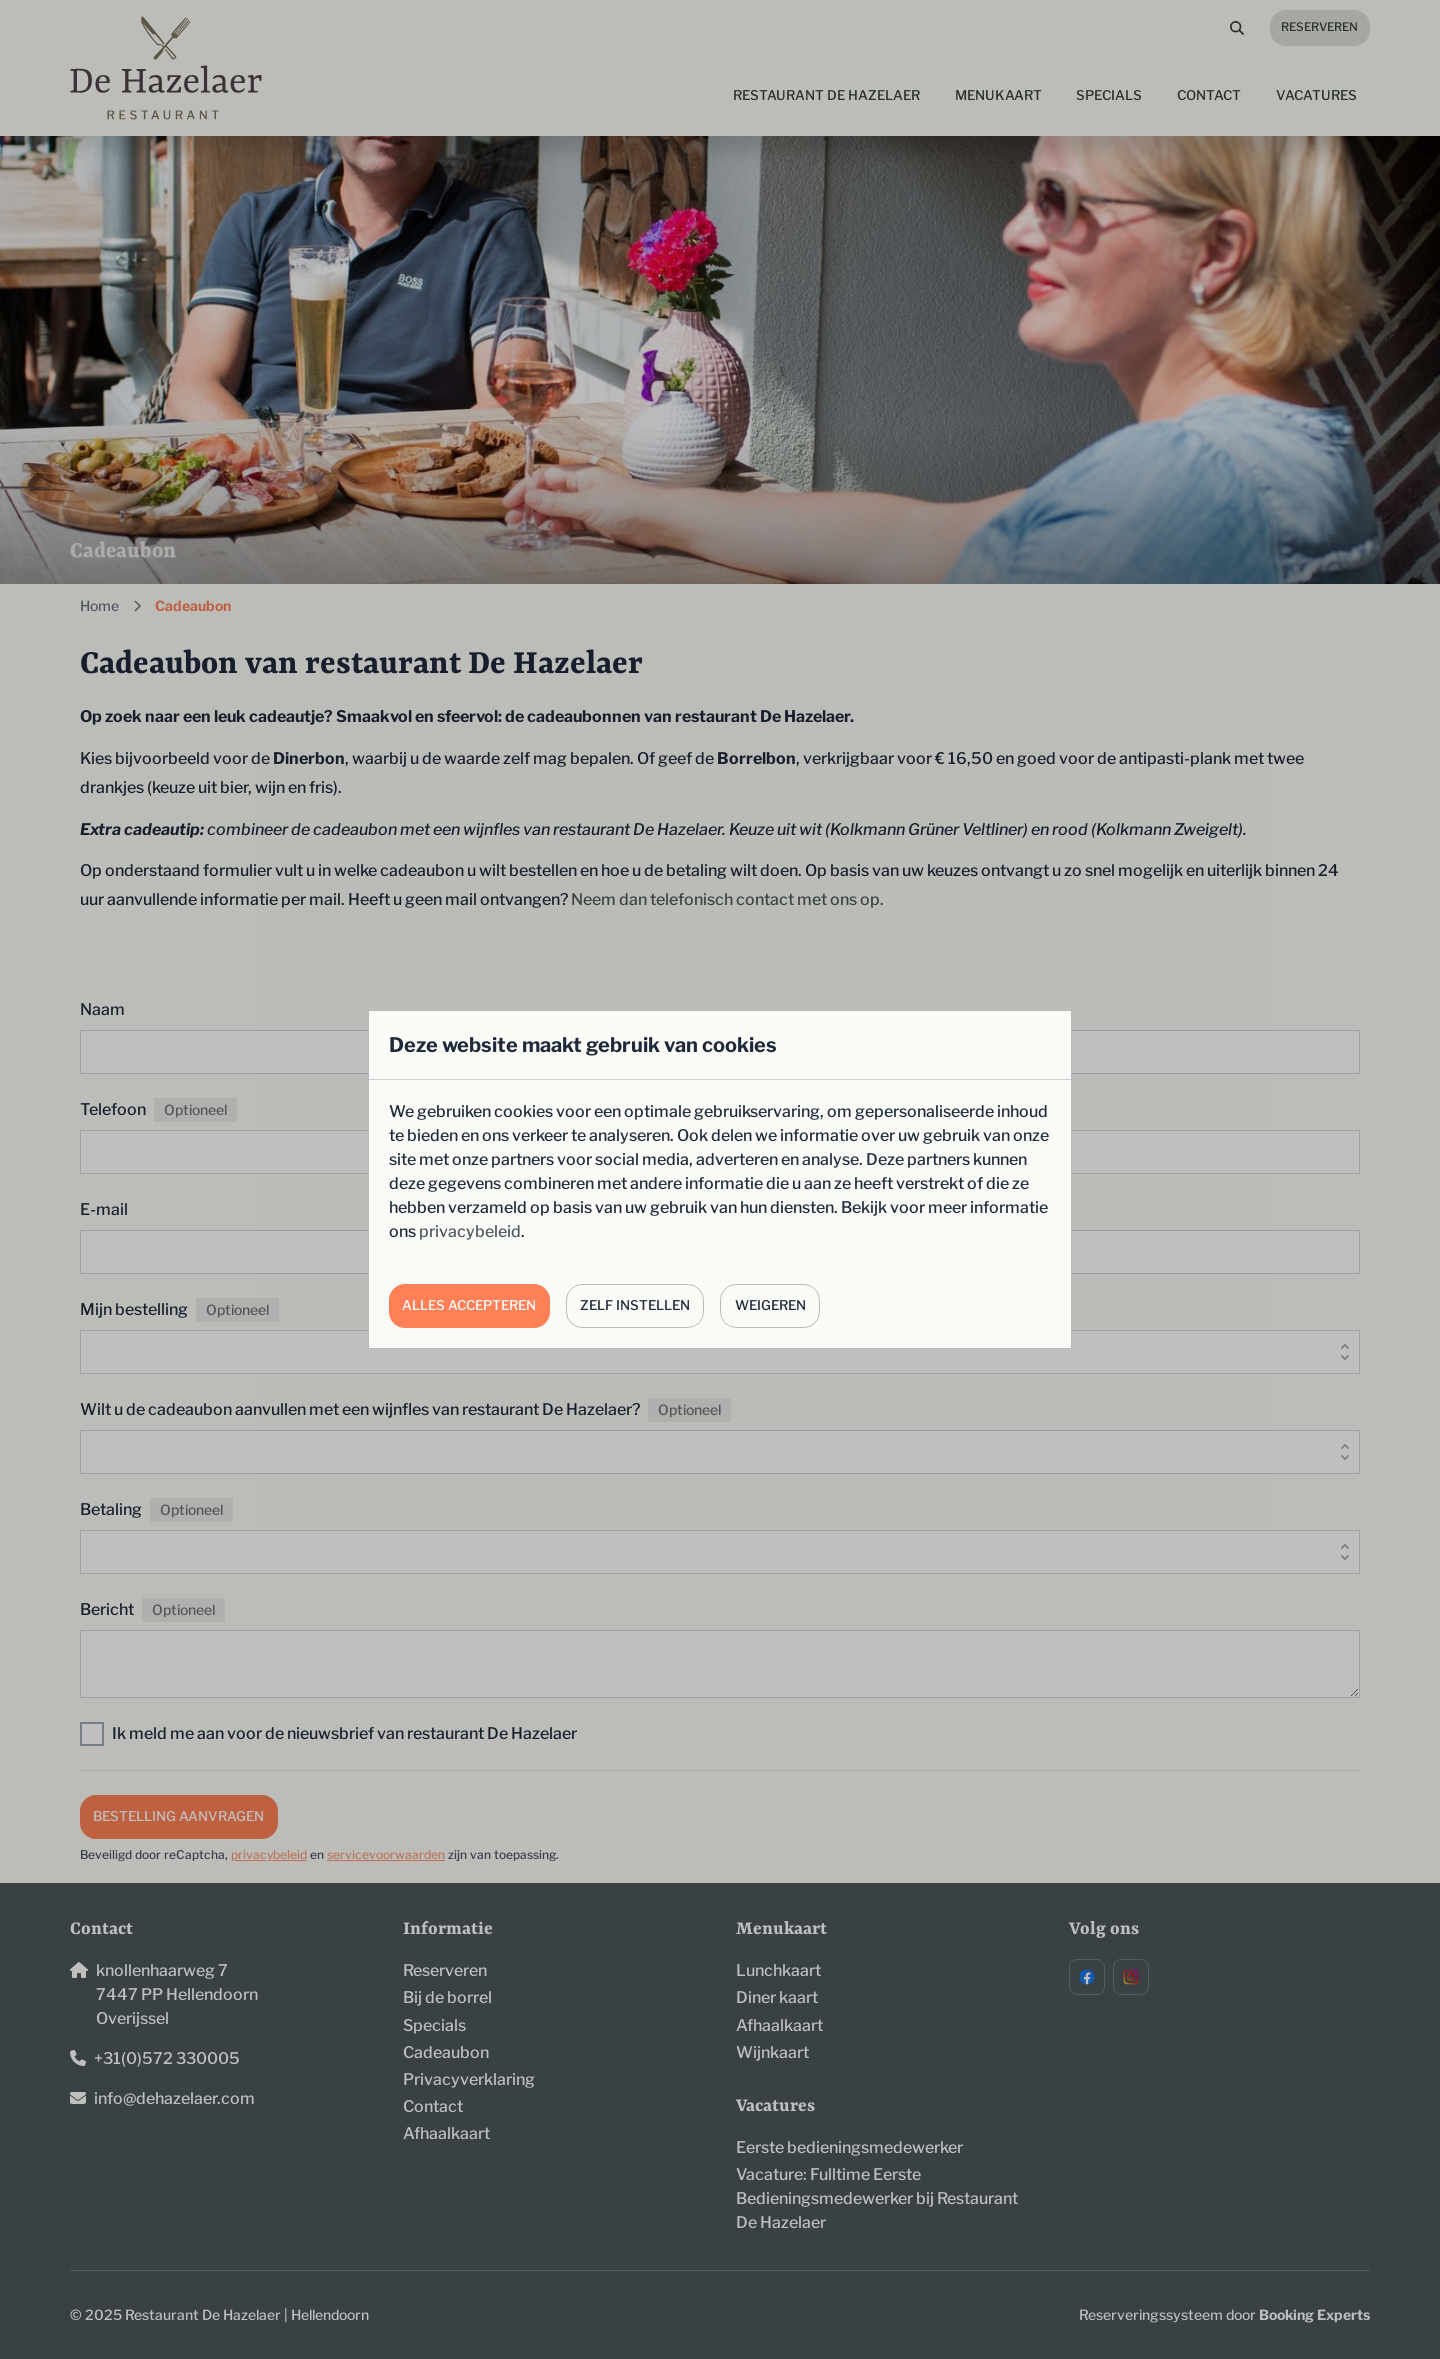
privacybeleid (470, 1231)
